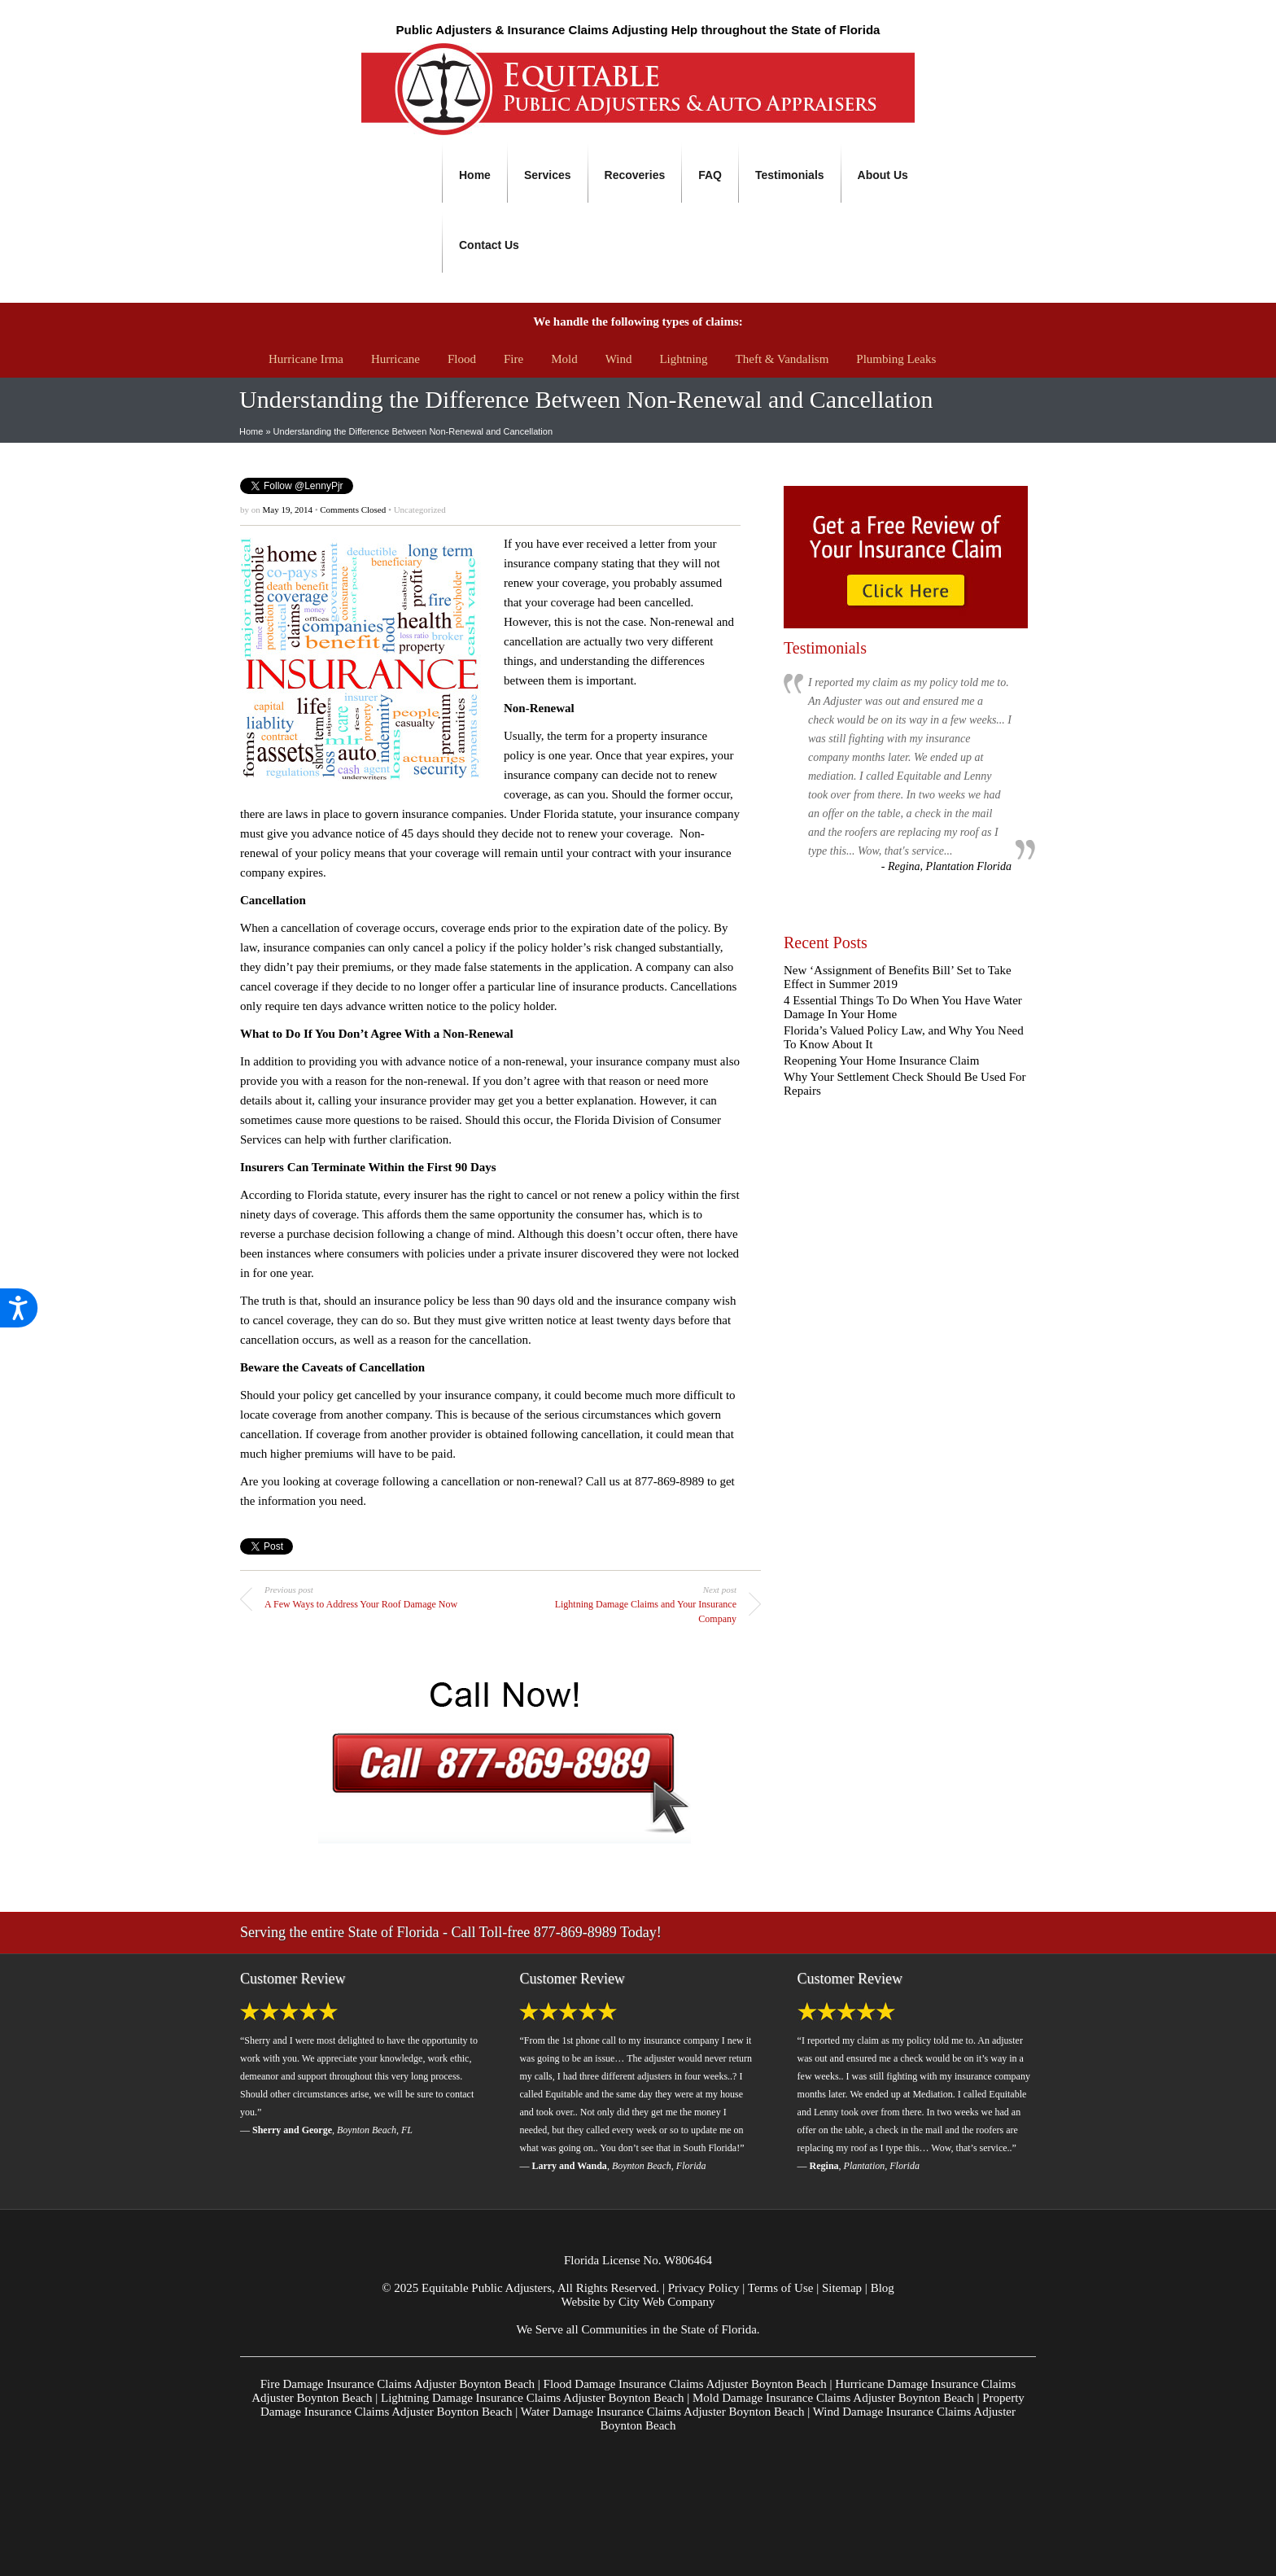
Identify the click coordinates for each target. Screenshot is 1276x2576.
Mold (564, 358)
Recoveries (635, 175)
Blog (882, 2287)
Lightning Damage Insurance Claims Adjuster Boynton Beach (532, 2397)
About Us (883, 175)
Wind (618, 358)
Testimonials (789, 175)
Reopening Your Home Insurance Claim (881, 1060)
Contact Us (489, 244)
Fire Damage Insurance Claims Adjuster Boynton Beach (397, 2383)
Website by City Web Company (638, 2301)
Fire (513, 358)
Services (547, 175)
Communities (614, 2329)
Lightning (683, 358)
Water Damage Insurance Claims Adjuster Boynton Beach (663, 2411)
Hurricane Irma (306, 358)
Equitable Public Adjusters (487, 2287)
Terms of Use (781, 2287)
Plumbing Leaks (896, 358)
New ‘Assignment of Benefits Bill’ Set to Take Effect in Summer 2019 (898, 977)
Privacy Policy (704, 2287)
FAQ (710, 175)
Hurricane (395, 358)
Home (475, 175)
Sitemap (842, 2287)
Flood (462, 358)
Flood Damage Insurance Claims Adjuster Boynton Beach (685, 2383)
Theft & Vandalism (782, 358)
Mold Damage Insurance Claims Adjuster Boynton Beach (833, 2397)
